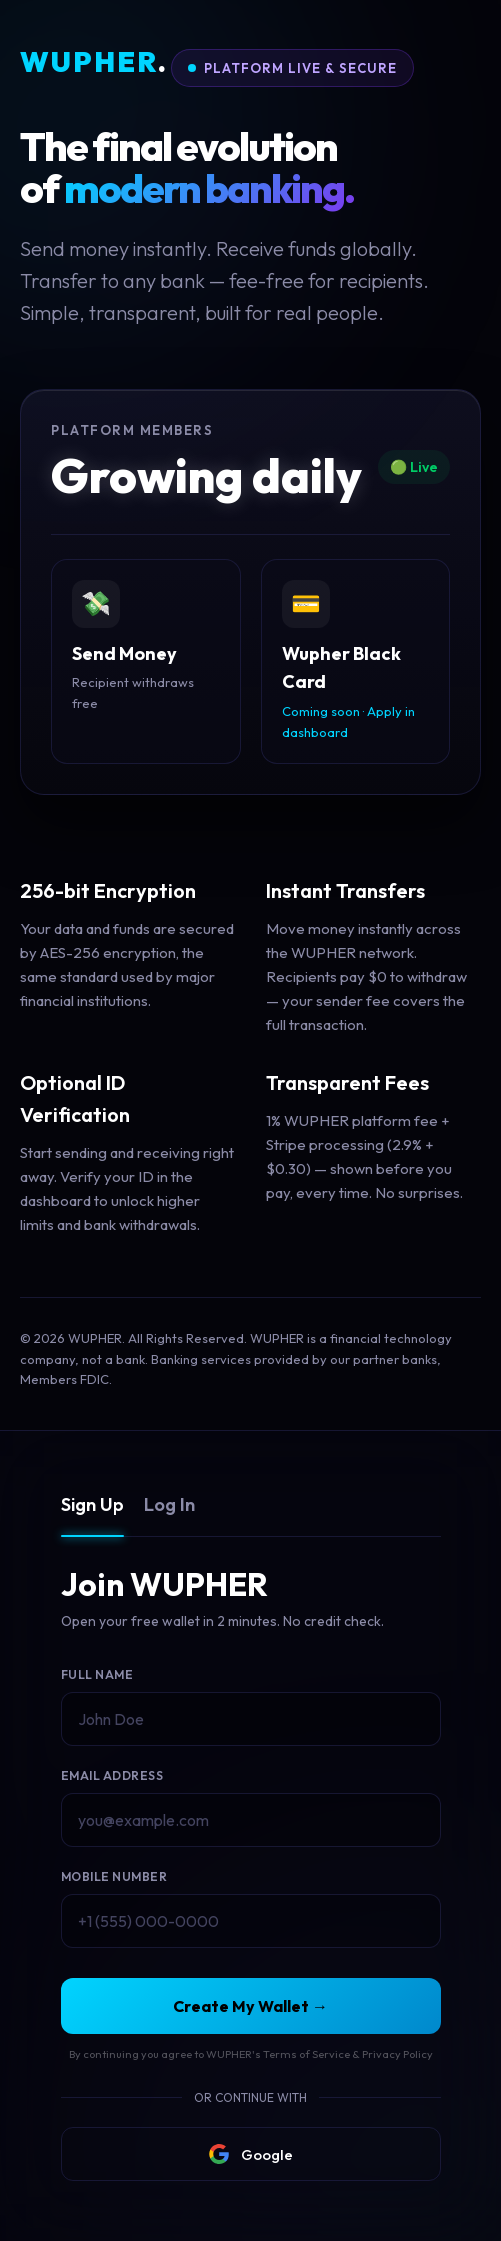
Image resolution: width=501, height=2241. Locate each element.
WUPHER (94, 62)
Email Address (112, 1775)
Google (251, 2154)
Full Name (97, 1674)
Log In (169, 1504)
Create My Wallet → (250, 2006)
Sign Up (92, 1504)
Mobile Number (114, 1876)
